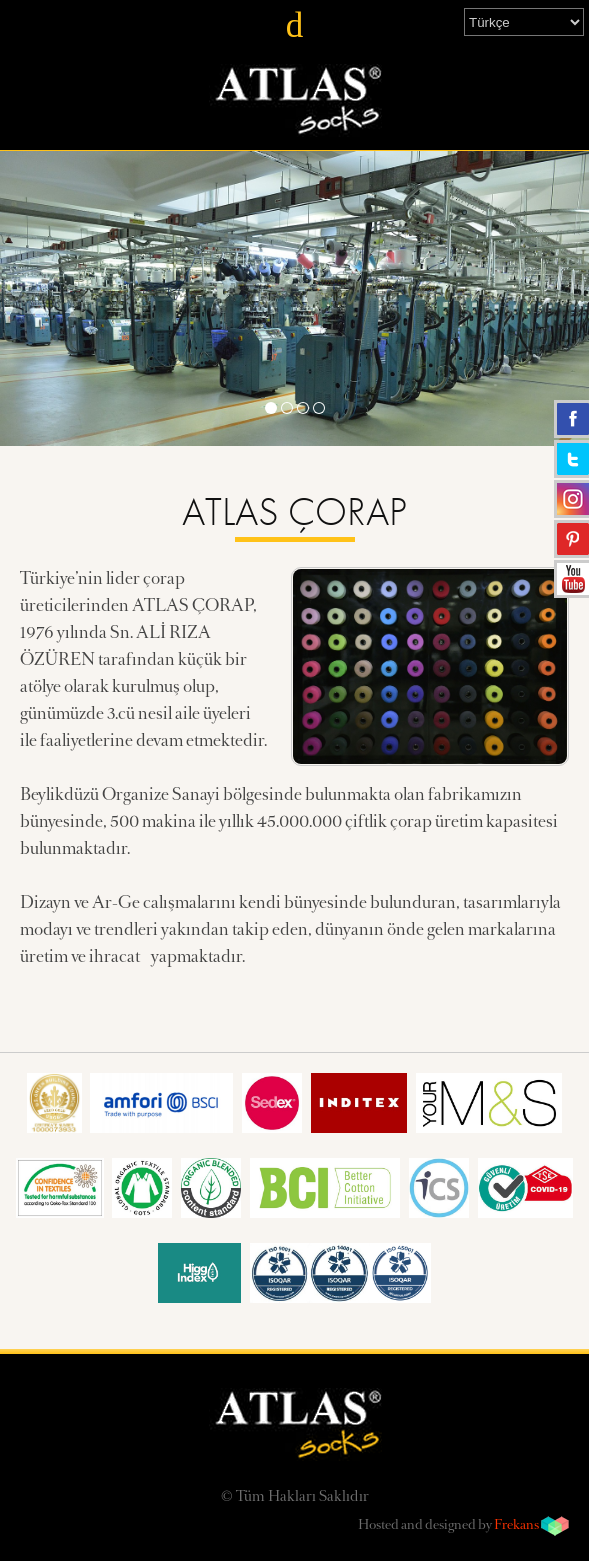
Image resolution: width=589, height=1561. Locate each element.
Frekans (516, 1526)
